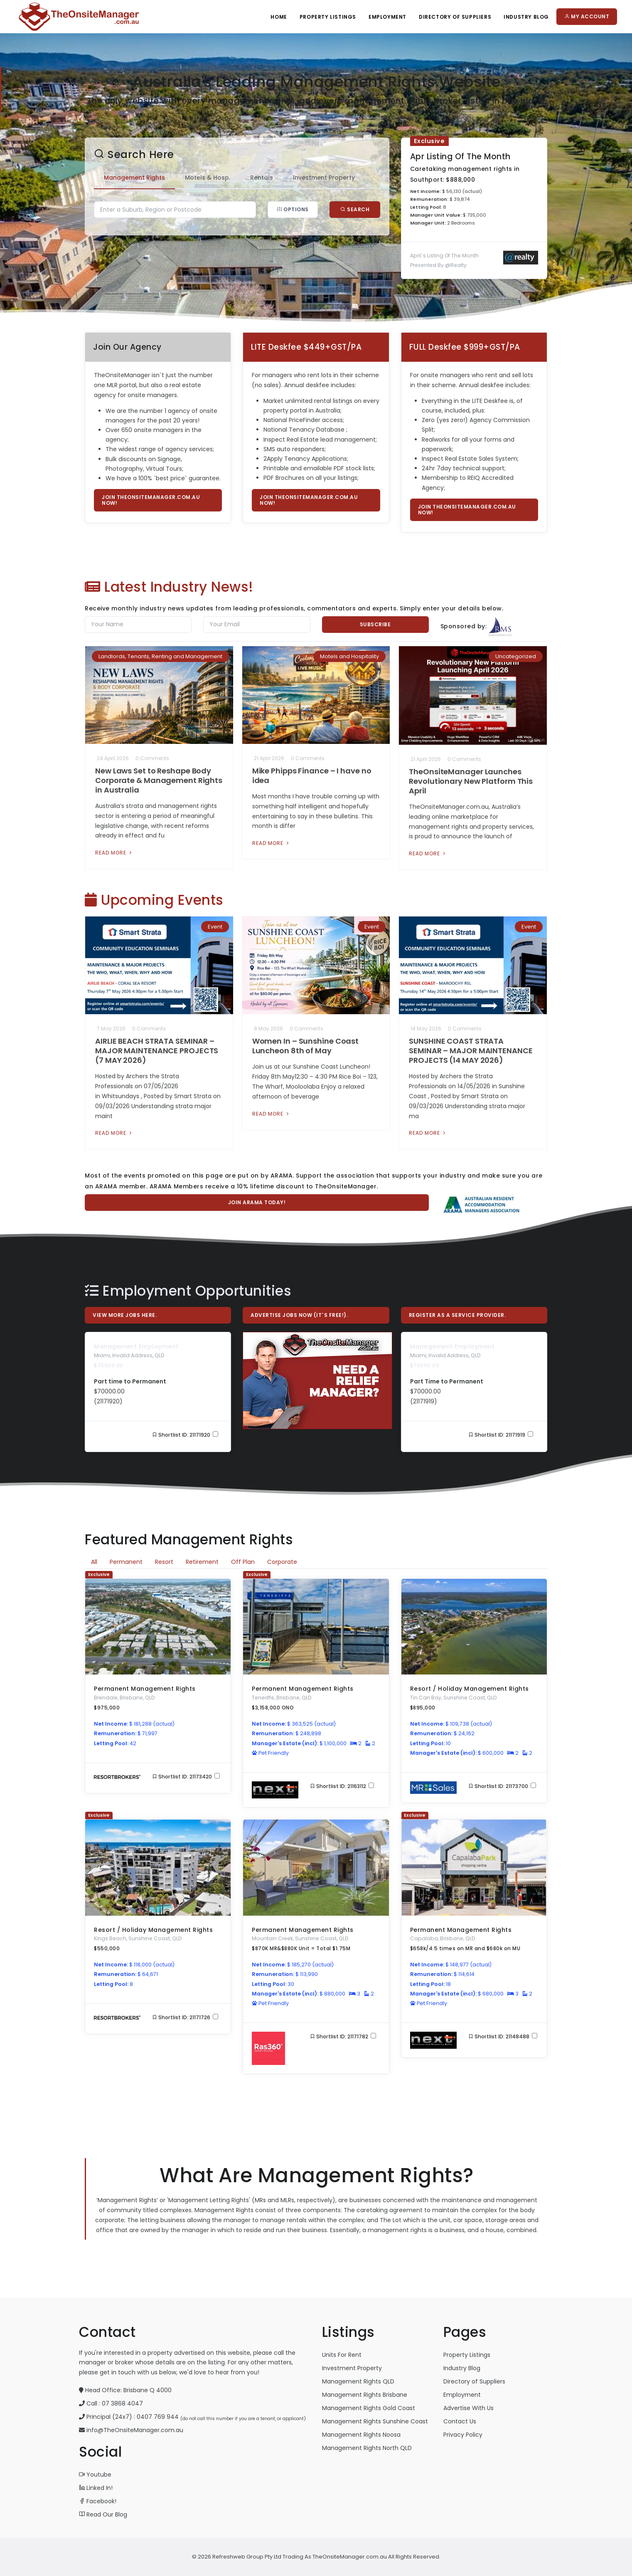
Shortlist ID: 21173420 (186, 1776)
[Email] (256, 624)
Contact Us (459, 2421)
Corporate (282, 1562)
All (94, 1562)
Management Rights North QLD (367, 2448)
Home (279, 16)
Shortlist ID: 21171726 (185, 2017)
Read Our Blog (103, 2514)
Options (293, 209)
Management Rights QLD (358, 2381)
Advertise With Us (468, 2408)
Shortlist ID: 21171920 (185, 1434)
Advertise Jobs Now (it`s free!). (299, 1315)
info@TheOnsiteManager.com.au (134, 2430)
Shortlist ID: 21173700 (502, 1786)
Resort (164, 1562)
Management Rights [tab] (134, 177)
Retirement (202, 1562)
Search (354, 209)
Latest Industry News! (169, 587)
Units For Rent (341, 2355)
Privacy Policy (462, 2434)
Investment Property (352, 2368)
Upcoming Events (154, 900)
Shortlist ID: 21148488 (502, 2036)
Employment (387, 16)
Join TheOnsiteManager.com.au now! (151, 500)
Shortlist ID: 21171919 (500, 1434)
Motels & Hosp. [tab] (207, 177)
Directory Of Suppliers (455, 16)
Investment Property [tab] (324, 177)
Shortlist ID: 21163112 (342, 1786)
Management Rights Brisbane (364, 2395)
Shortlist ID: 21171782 (343, 2036)
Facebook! (97, 2501)
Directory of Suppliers (474, 2381)
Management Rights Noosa (361, 2434)
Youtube (95, 2474)
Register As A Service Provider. (457, 1315)
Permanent (126, 1562)
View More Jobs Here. (125, 1315)
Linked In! (96, 2488)
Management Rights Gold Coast (368, 2408)
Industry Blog (526, 16)
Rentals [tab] (261, 177)
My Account (586, 16)
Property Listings (328, 16)
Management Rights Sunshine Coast (375, 2421)
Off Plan (243, 1562)
